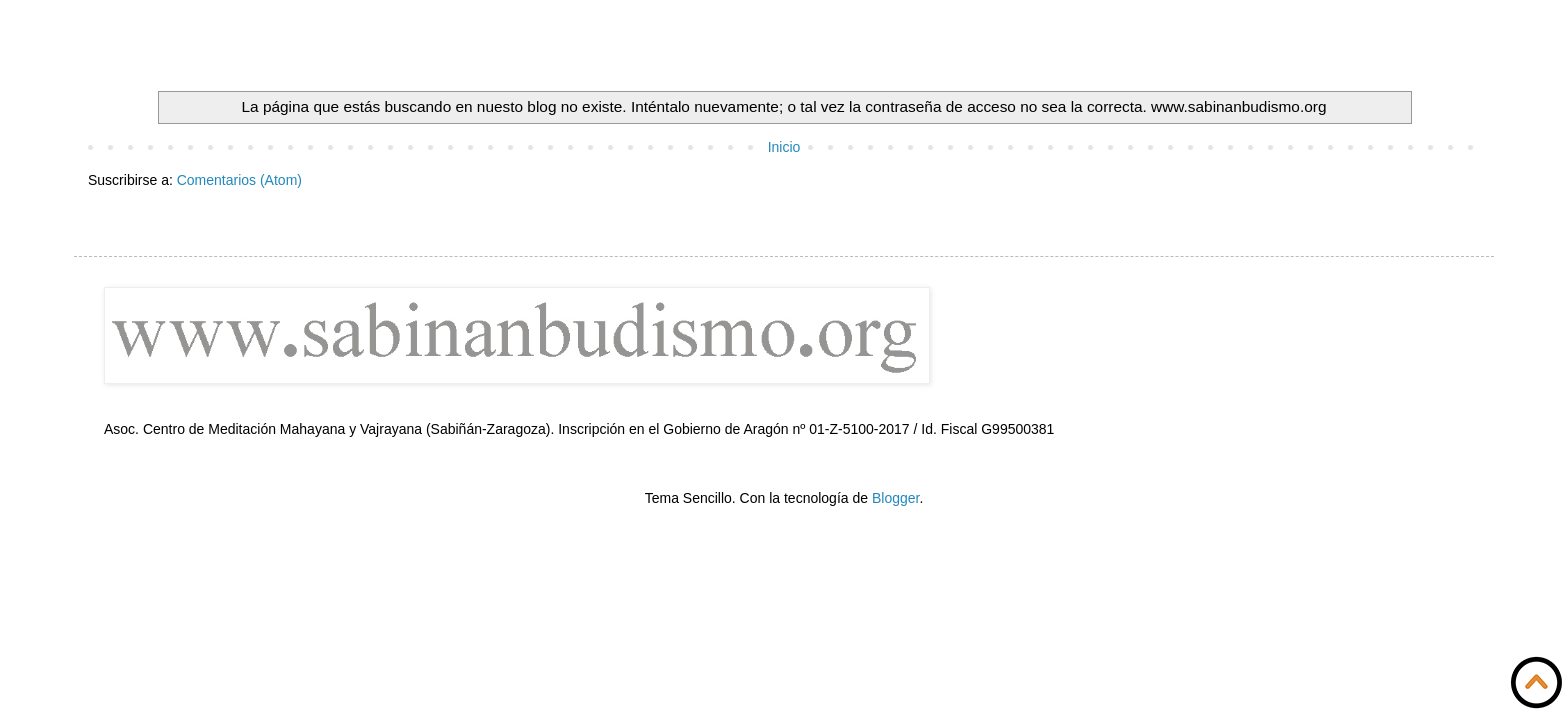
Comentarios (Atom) (239, 180)
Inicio (784, 147)
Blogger (895, 498)
